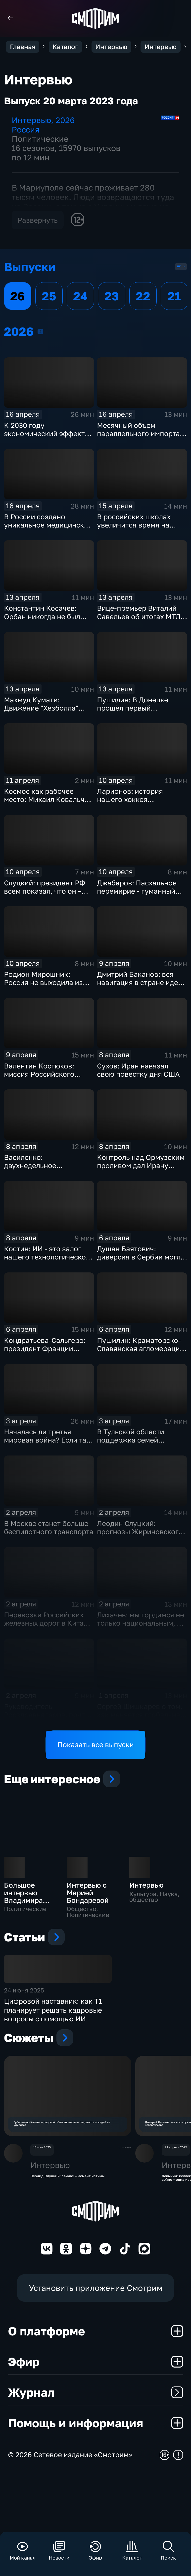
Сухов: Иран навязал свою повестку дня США (138, 1070)
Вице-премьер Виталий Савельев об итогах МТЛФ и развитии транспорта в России (142, 620)
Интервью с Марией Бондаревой (88, 1892)
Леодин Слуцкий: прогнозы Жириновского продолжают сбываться (140, 1531)
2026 (40, 331)
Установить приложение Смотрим (95, 2347)
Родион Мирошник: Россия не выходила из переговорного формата (46, 982)
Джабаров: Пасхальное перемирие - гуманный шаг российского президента (137, 895)
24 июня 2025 (24, 2040)
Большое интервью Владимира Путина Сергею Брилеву (30, 1900)
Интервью (146, 1885)
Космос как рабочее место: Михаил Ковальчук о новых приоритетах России (48, 803)
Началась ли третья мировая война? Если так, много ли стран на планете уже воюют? (48, 1444)
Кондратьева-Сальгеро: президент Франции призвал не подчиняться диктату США (46, 1352)
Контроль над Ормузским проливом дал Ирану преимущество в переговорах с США (141, 1169)
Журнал (95, 2451)
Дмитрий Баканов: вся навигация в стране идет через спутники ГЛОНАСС (141, 982)
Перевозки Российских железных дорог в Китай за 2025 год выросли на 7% (46, 1627)
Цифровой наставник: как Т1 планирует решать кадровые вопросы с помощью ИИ (53, 2061)
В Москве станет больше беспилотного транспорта (48, 1527)
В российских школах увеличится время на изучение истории (134, 525)
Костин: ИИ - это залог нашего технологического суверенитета (48, 1257)
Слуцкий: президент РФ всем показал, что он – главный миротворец (44, 891)
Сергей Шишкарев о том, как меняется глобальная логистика (140, 1714)
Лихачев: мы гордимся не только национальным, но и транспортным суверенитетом (141, 1627)
